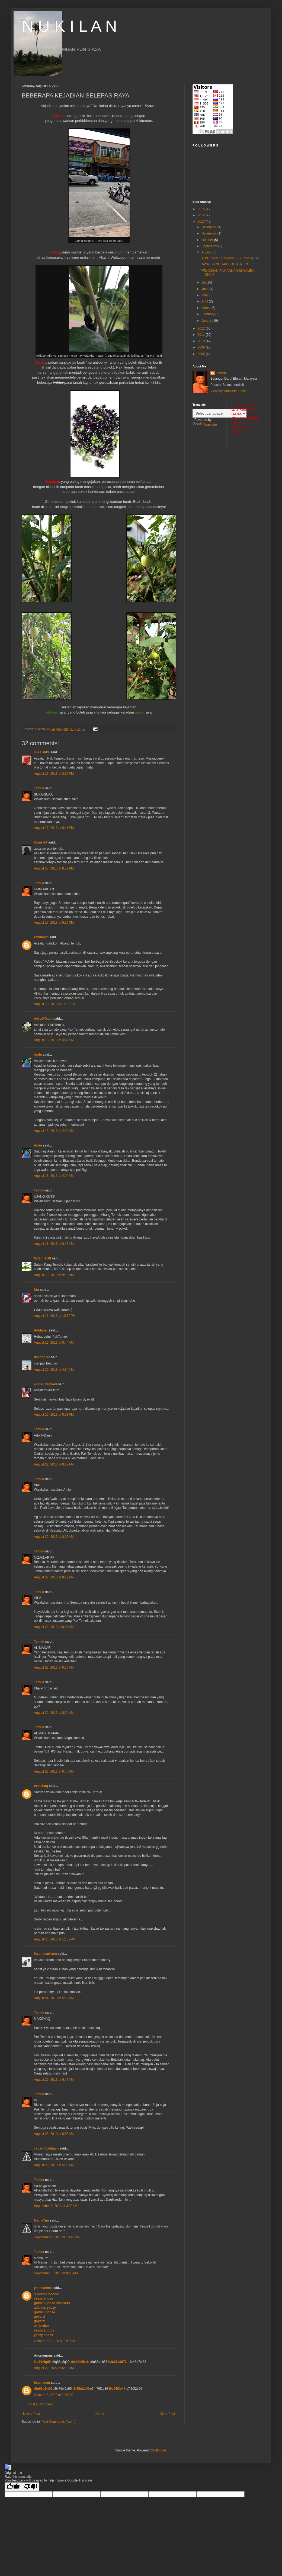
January (207, 321)
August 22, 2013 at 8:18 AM (53, 1537)
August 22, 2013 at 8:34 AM (53, 1713)
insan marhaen (45, 1954)
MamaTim (41, 2220)
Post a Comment (40, 2404)
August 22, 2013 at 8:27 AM (53, 1627)
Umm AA (40, 842)
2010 (202, 341)
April (205, 301)
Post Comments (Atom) (58, 2422)
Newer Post (31, 2414)
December (209, 227)
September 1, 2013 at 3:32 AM (56, 2206)
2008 (202, 354)
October (207, 240)
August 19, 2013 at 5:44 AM (53, 1342)
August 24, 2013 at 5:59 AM (53, 1998)
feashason (42, 2383)
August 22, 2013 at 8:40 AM (53, 1771)
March (206, 308)
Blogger (160, 2450)
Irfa (36, 1290)
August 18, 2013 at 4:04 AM (53, 1176)
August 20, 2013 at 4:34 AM (53, 1370)
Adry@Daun (43, 1019)
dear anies (42, 1357)
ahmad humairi (45, 1384)
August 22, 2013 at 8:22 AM (53, 1577)
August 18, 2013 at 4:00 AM (53, 1131)
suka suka (42, 752)
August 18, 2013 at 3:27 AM (53, 1040)
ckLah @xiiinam (46, 2148)
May (205, 295)
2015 (202, 209)
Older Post (167, 2414)
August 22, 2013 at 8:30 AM (53, 1667)
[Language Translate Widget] (219, 413)
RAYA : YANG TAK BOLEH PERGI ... (227, 264)
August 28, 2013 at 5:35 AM (53, 2165)
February (208, 314)
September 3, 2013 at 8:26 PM (56, 2273)
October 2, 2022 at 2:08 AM (53, 2395)
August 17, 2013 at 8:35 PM (54, 774)
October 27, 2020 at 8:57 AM (54, 2341)
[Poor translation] (30, 2486)
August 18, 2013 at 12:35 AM (54, 1004)
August (207, 252)
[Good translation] (13, 2486)
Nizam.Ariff (42, 1258)
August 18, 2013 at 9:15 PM (54, 1275)
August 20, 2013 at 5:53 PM (54, 1414)
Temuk (39, 788)
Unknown (41, 937)
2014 (202, 215)
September (209, 246)
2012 (202, 328)
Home (99, 2414)
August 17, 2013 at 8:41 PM (54, 828)
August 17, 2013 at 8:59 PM (54, 868)
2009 (202, 347)
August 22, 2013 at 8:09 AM (53, 1464)
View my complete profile (228, 391)
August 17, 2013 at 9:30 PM (54, 922)
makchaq (41, 1786)
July (204, 282)
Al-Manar (41, 1330)
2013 (202, 221)
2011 (202, 335)
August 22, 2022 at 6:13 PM (54, 2368)
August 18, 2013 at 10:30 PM (55, 1316)
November (209, 233)
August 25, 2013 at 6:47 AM (53, 2080)
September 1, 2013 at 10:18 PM (56, 2237)
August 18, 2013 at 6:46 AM (53, 1244)
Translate (205, 425)
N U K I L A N (69, 26)
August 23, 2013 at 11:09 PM (55, 1939)
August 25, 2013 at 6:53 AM (53, 2134)
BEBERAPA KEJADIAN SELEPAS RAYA (230, 258)
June (205, 289)
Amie (38, 1055)
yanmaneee (43, 2288)
